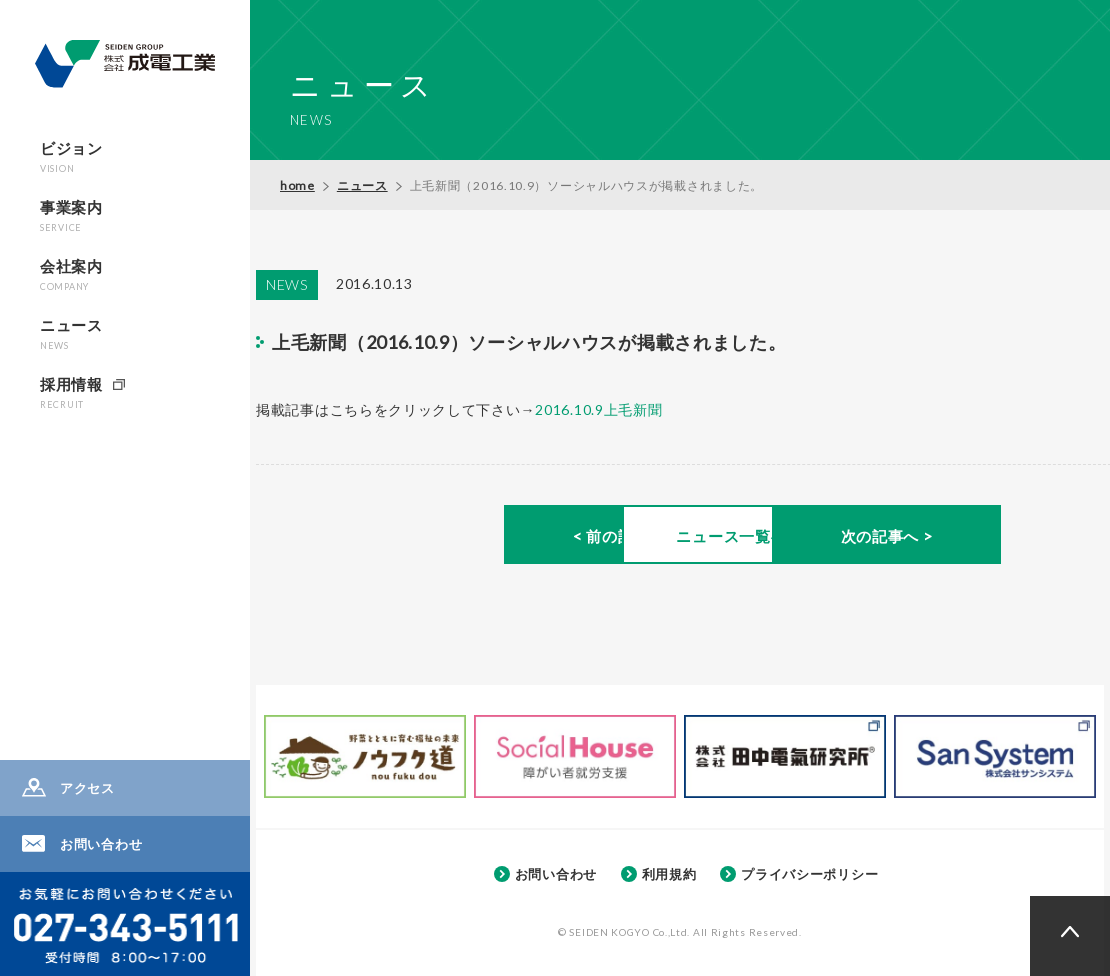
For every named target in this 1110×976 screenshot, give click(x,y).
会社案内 (71, 274)
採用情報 (71, 392)
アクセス (87, 788)
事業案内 (71, 215)
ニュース (71, 333)
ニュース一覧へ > (685, 537)
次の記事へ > (950, 537)
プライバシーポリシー (809, 874)
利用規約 (669, 874)
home (297, 185)
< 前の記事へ (422, 537)
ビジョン (71, 156)
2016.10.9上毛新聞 (598, 409)
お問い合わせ (101, 844)
